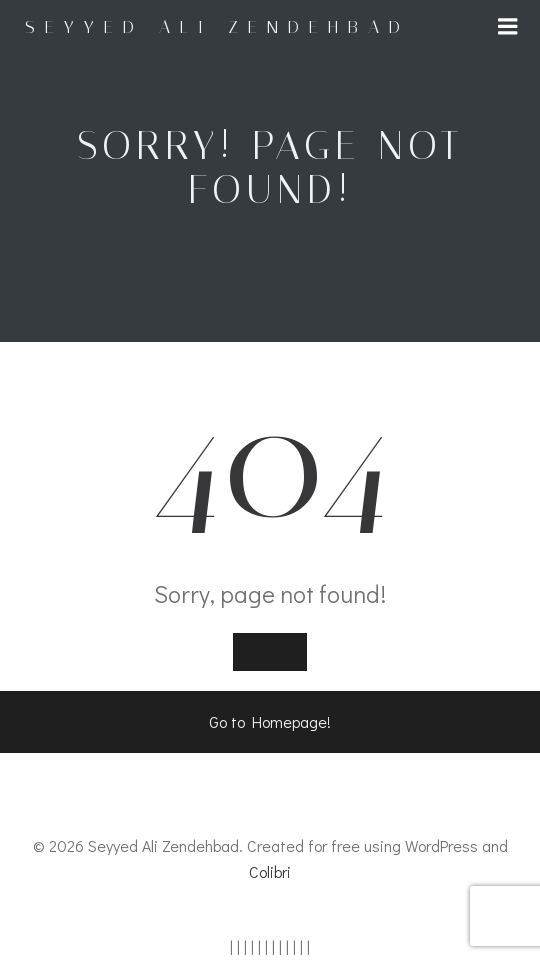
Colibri (270, 871)
